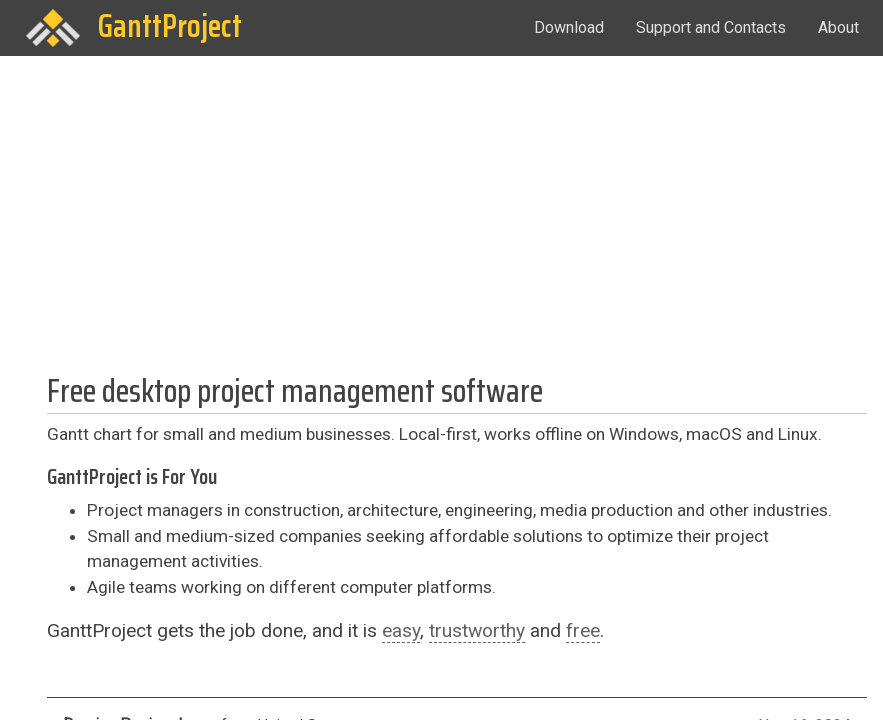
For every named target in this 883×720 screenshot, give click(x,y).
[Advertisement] (441, 206)
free (583, 630)
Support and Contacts (711, 27)
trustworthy (477, 630)
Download (569, 27)
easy (401, 630)
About (838, 27)
